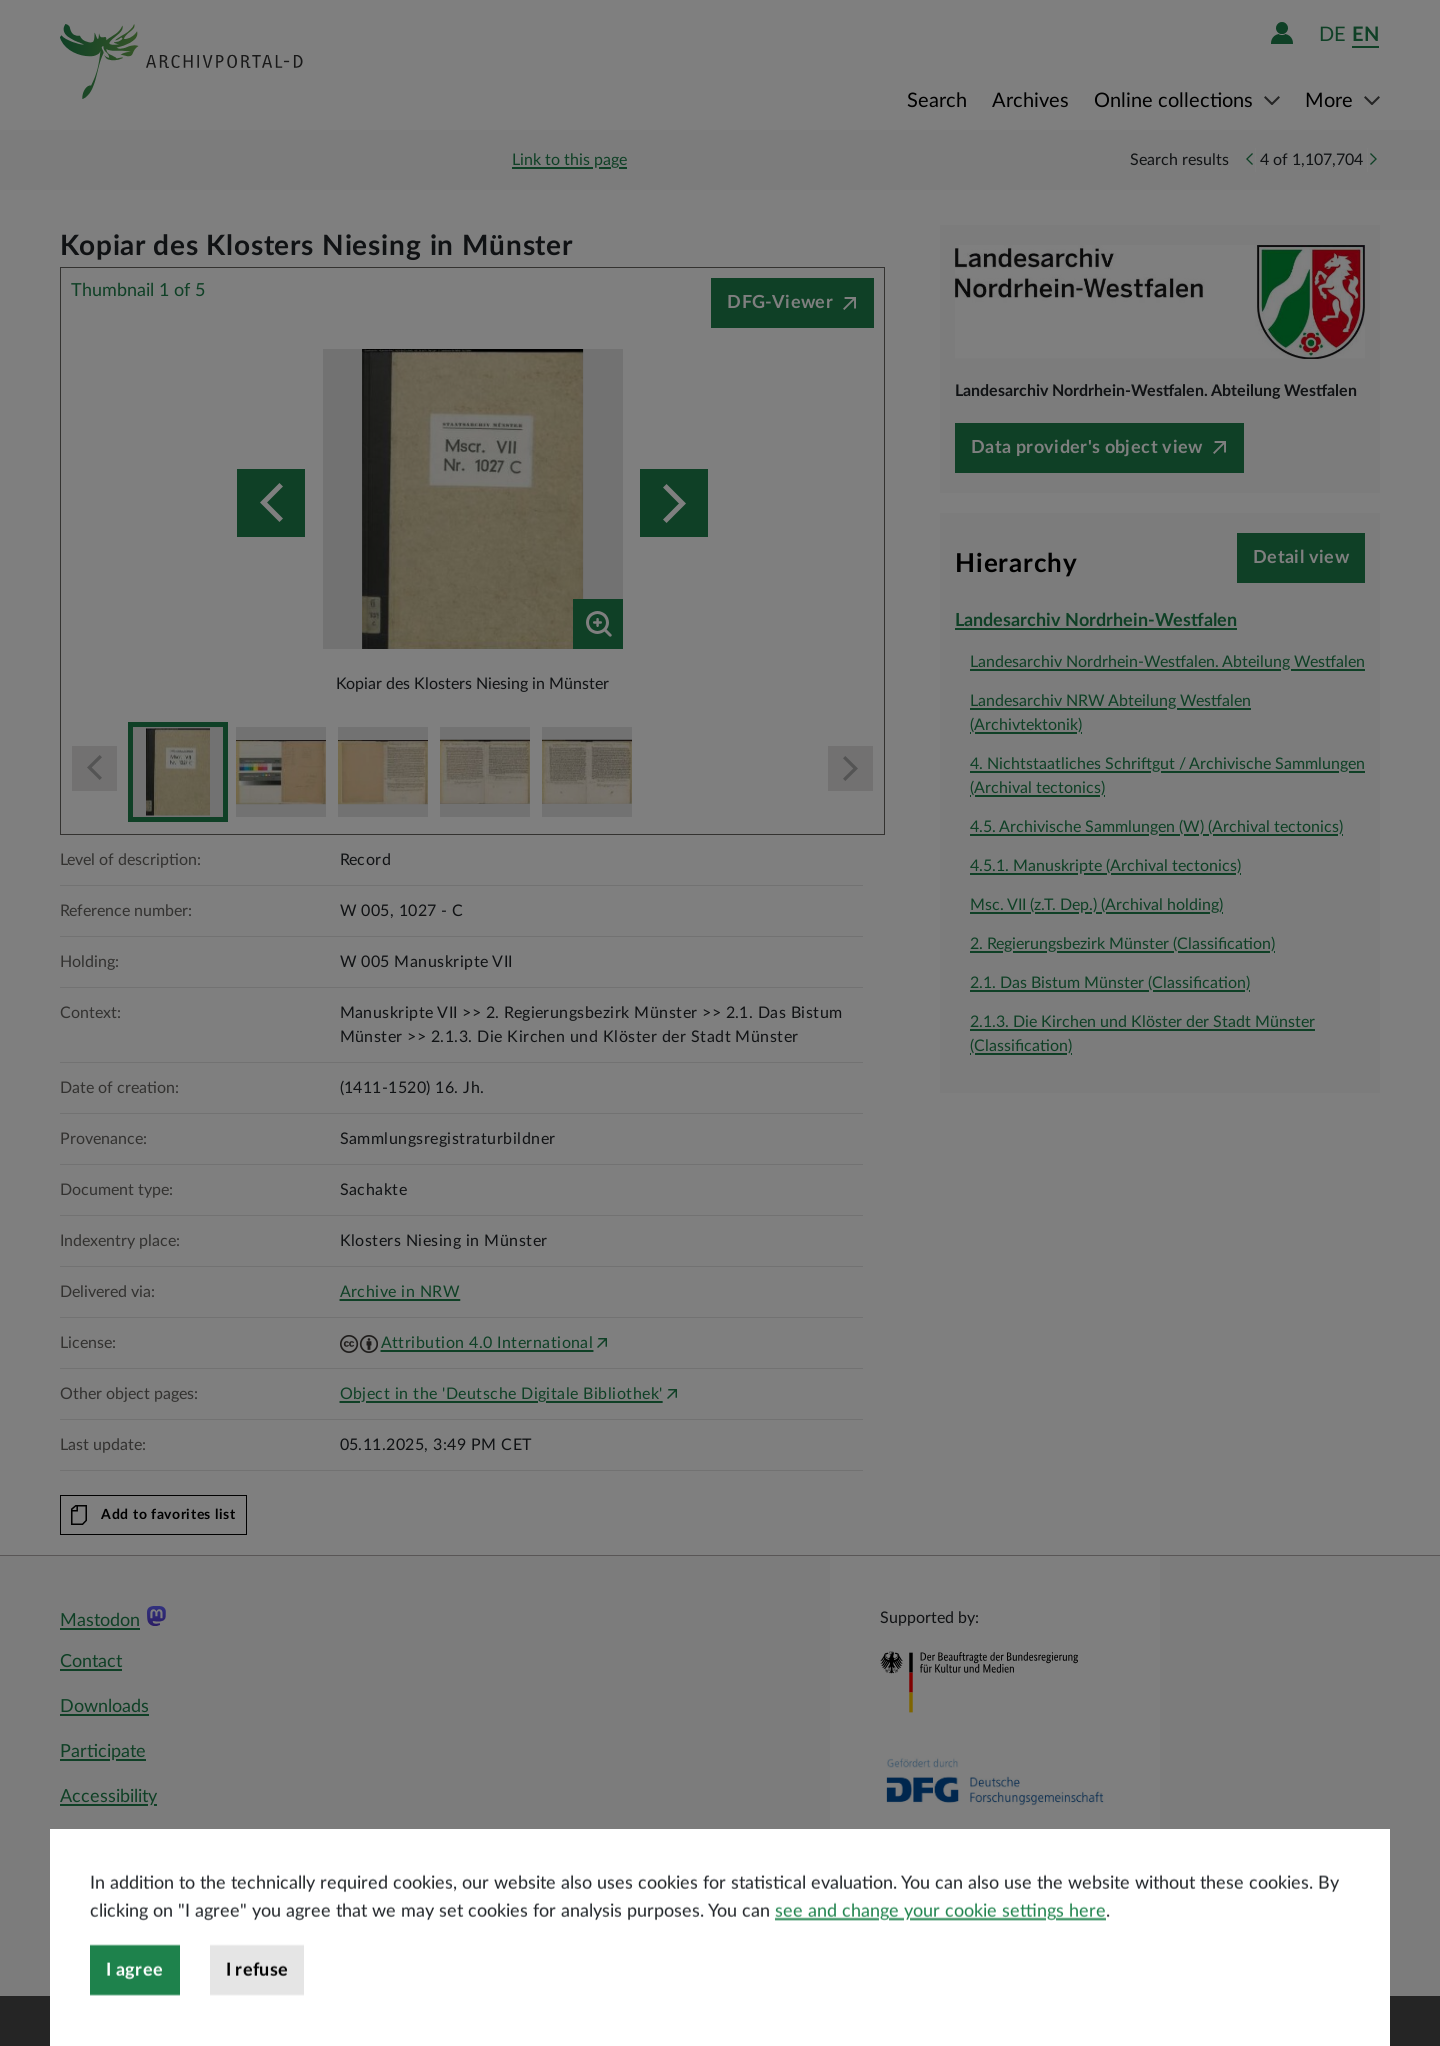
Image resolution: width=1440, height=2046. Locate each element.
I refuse (257, 2015)
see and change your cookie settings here (940, 1956)
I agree (135, 2015)
